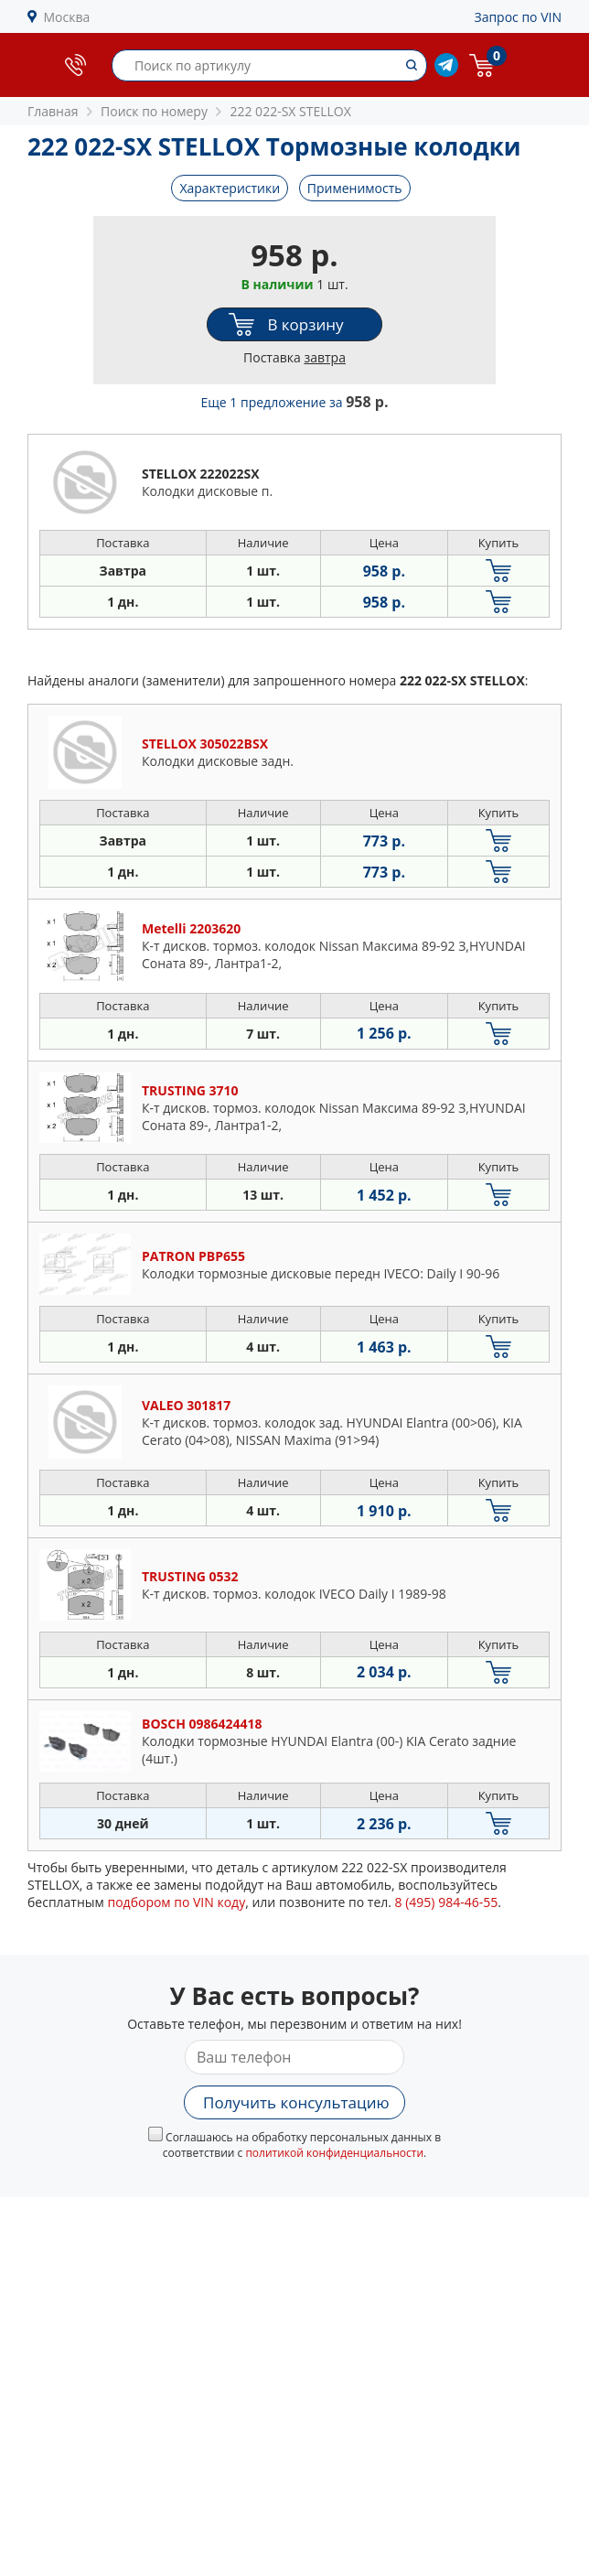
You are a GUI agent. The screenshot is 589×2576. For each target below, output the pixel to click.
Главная (53, 111)
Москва (67, 17)
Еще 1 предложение (295, 402)
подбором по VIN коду (176, 1902)
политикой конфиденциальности (334, 2153)
